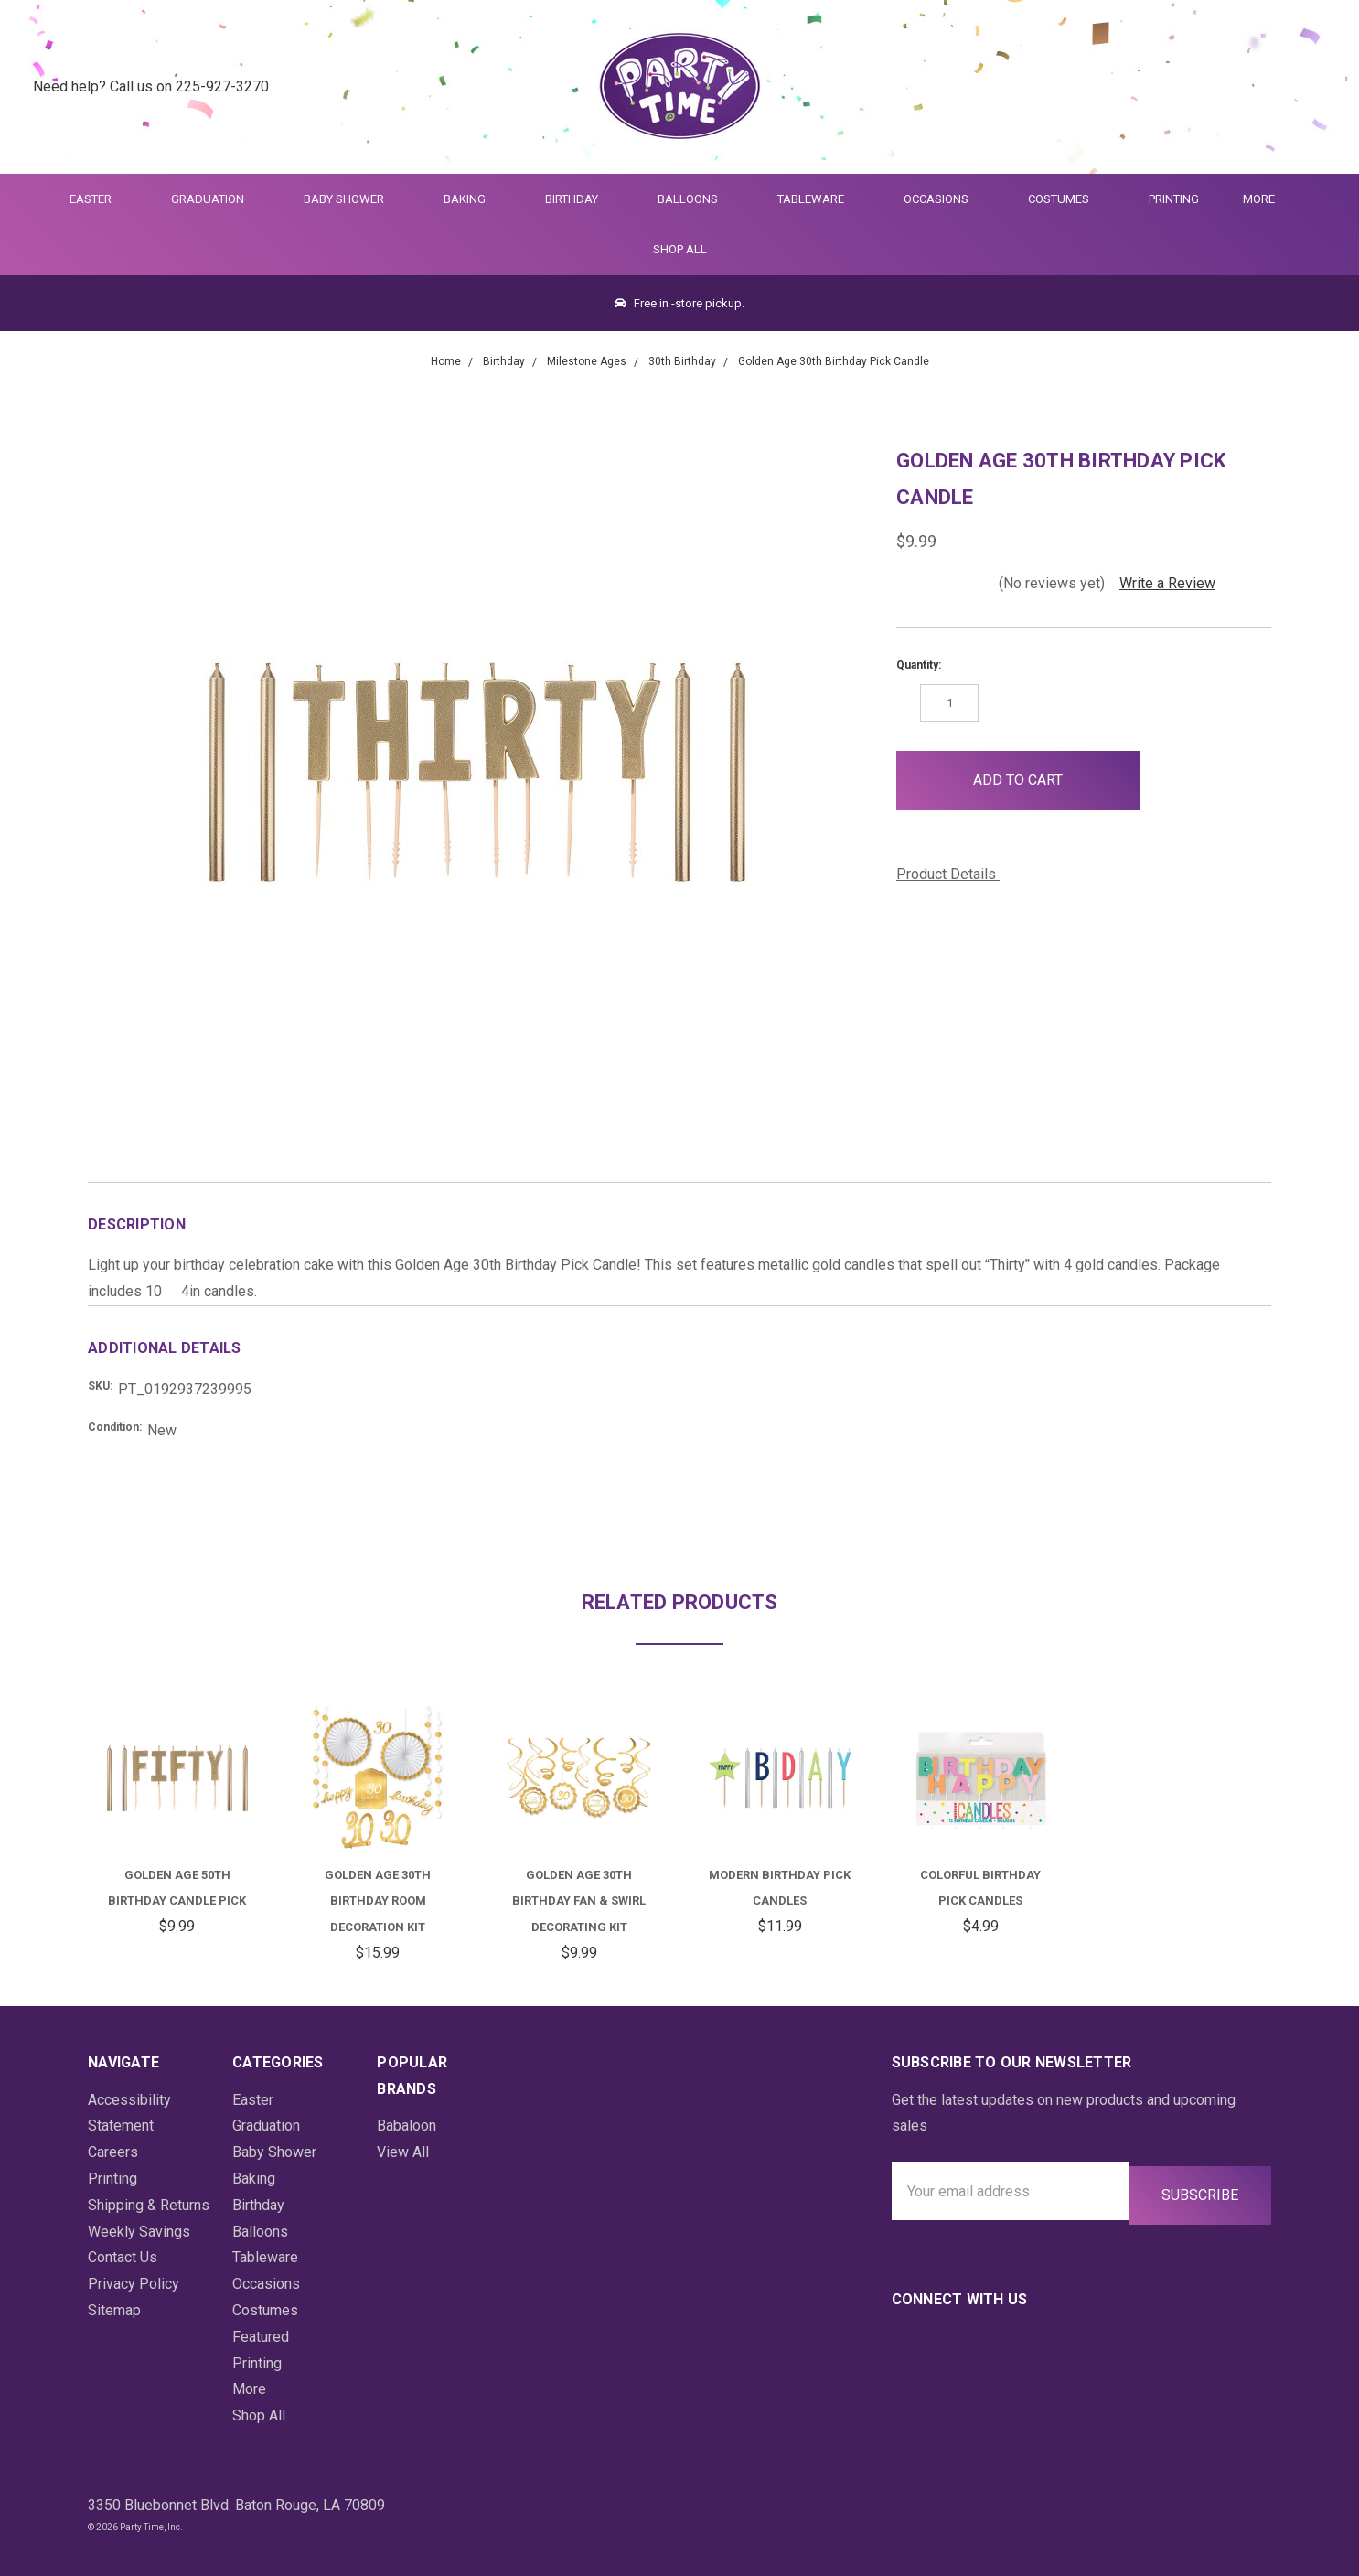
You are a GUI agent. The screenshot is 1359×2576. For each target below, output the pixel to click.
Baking (472, 199)
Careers (113, 2152)
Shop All (680, 249)
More (1255, 198)
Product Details (952, 874)
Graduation (215, 199)
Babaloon (406, 2125)
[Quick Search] (1226, 87)
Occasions (944, 199)
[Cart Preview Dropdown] (1316, 87)
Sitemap (114, 2310)
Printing (1174, 199)
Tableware (818, 199)
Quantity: (918, 665)
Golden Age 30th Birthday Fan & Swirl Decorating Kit (579, 1901)
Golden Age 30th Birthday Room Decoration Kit (378, 1901)
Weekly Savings (139, 2231)
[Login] (1271, 87)
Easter (98, 199)
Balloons (695, 199)
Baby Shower (352, 199)
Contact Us (122, 2257)
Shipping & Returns (148, 2205)
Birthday (579, 199)
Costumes (1066, 199)
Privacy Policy (133, 2283)
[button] (1170, 780)
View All (403, 2152)
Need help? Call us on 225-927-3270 (151, 86)
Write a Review (1167, 583)
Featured (260, 2336)
